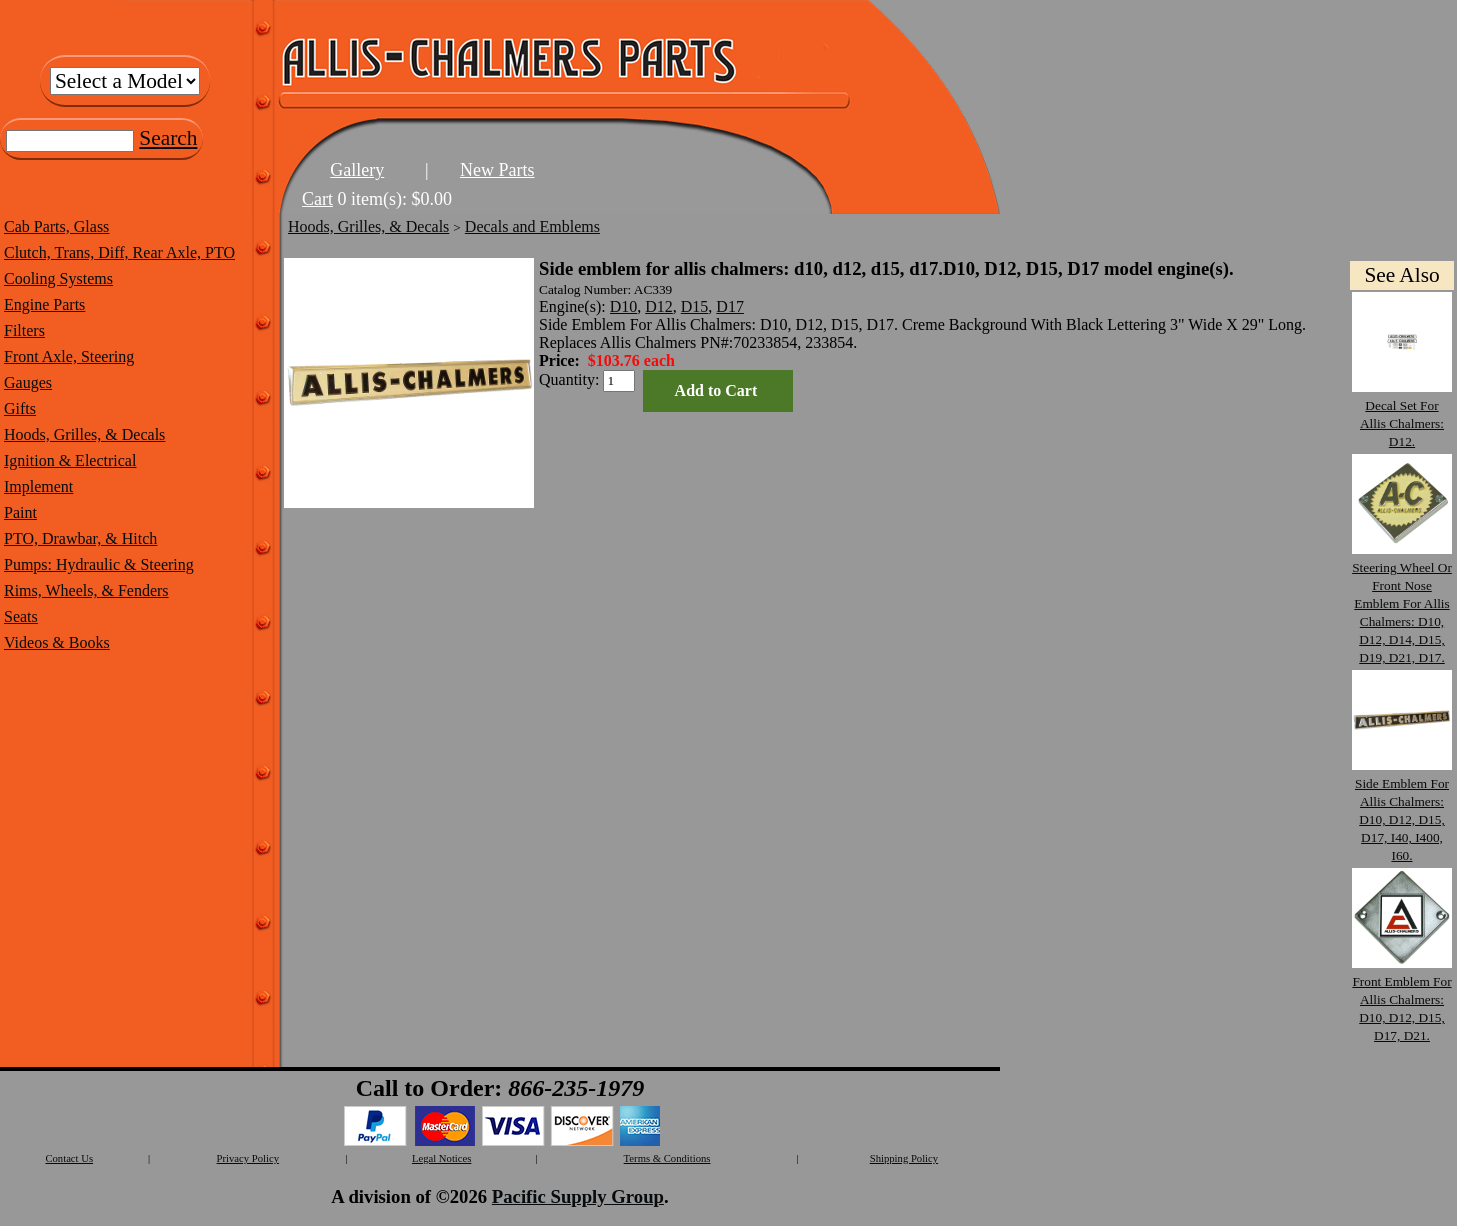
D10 (624, 306)
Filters (24, 330)
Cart (317, 199)
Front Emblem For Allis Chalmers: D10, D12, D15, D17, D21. (1402, 999)
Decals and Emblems (532, 226)
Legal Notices (441, 1158)
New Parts (497, 170)
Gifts (20, 408)
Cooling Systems (58, 278)
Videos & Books (57, 642)
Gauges (28, 382)
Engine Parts (44, 304)
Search (168, 138)
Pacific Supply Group (578, 1196)
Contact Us (69, 1158)
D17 (730, 306)
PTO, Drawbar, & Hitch (80, 538)
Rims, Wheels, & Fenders (86, 590)
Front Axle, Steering (69, 356)
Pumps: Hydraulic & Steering (99, 564)
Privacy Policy (248, 1158)
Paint (20, 512)
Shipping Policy (904, 1158)
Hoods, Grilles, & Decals (84, 434)
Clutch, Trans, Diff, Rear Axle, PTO (119, 252)
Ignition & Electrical (70, 460)
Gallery (357, 170)
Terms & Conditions (667, 1158)
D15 (695, 306)
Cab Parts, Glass (56, 226)
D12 (659, 306)
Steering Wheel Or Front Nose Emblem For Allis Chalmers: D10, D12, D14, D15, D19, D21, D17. (1402, 603)
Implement (38, 486)
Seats (21, 616)
